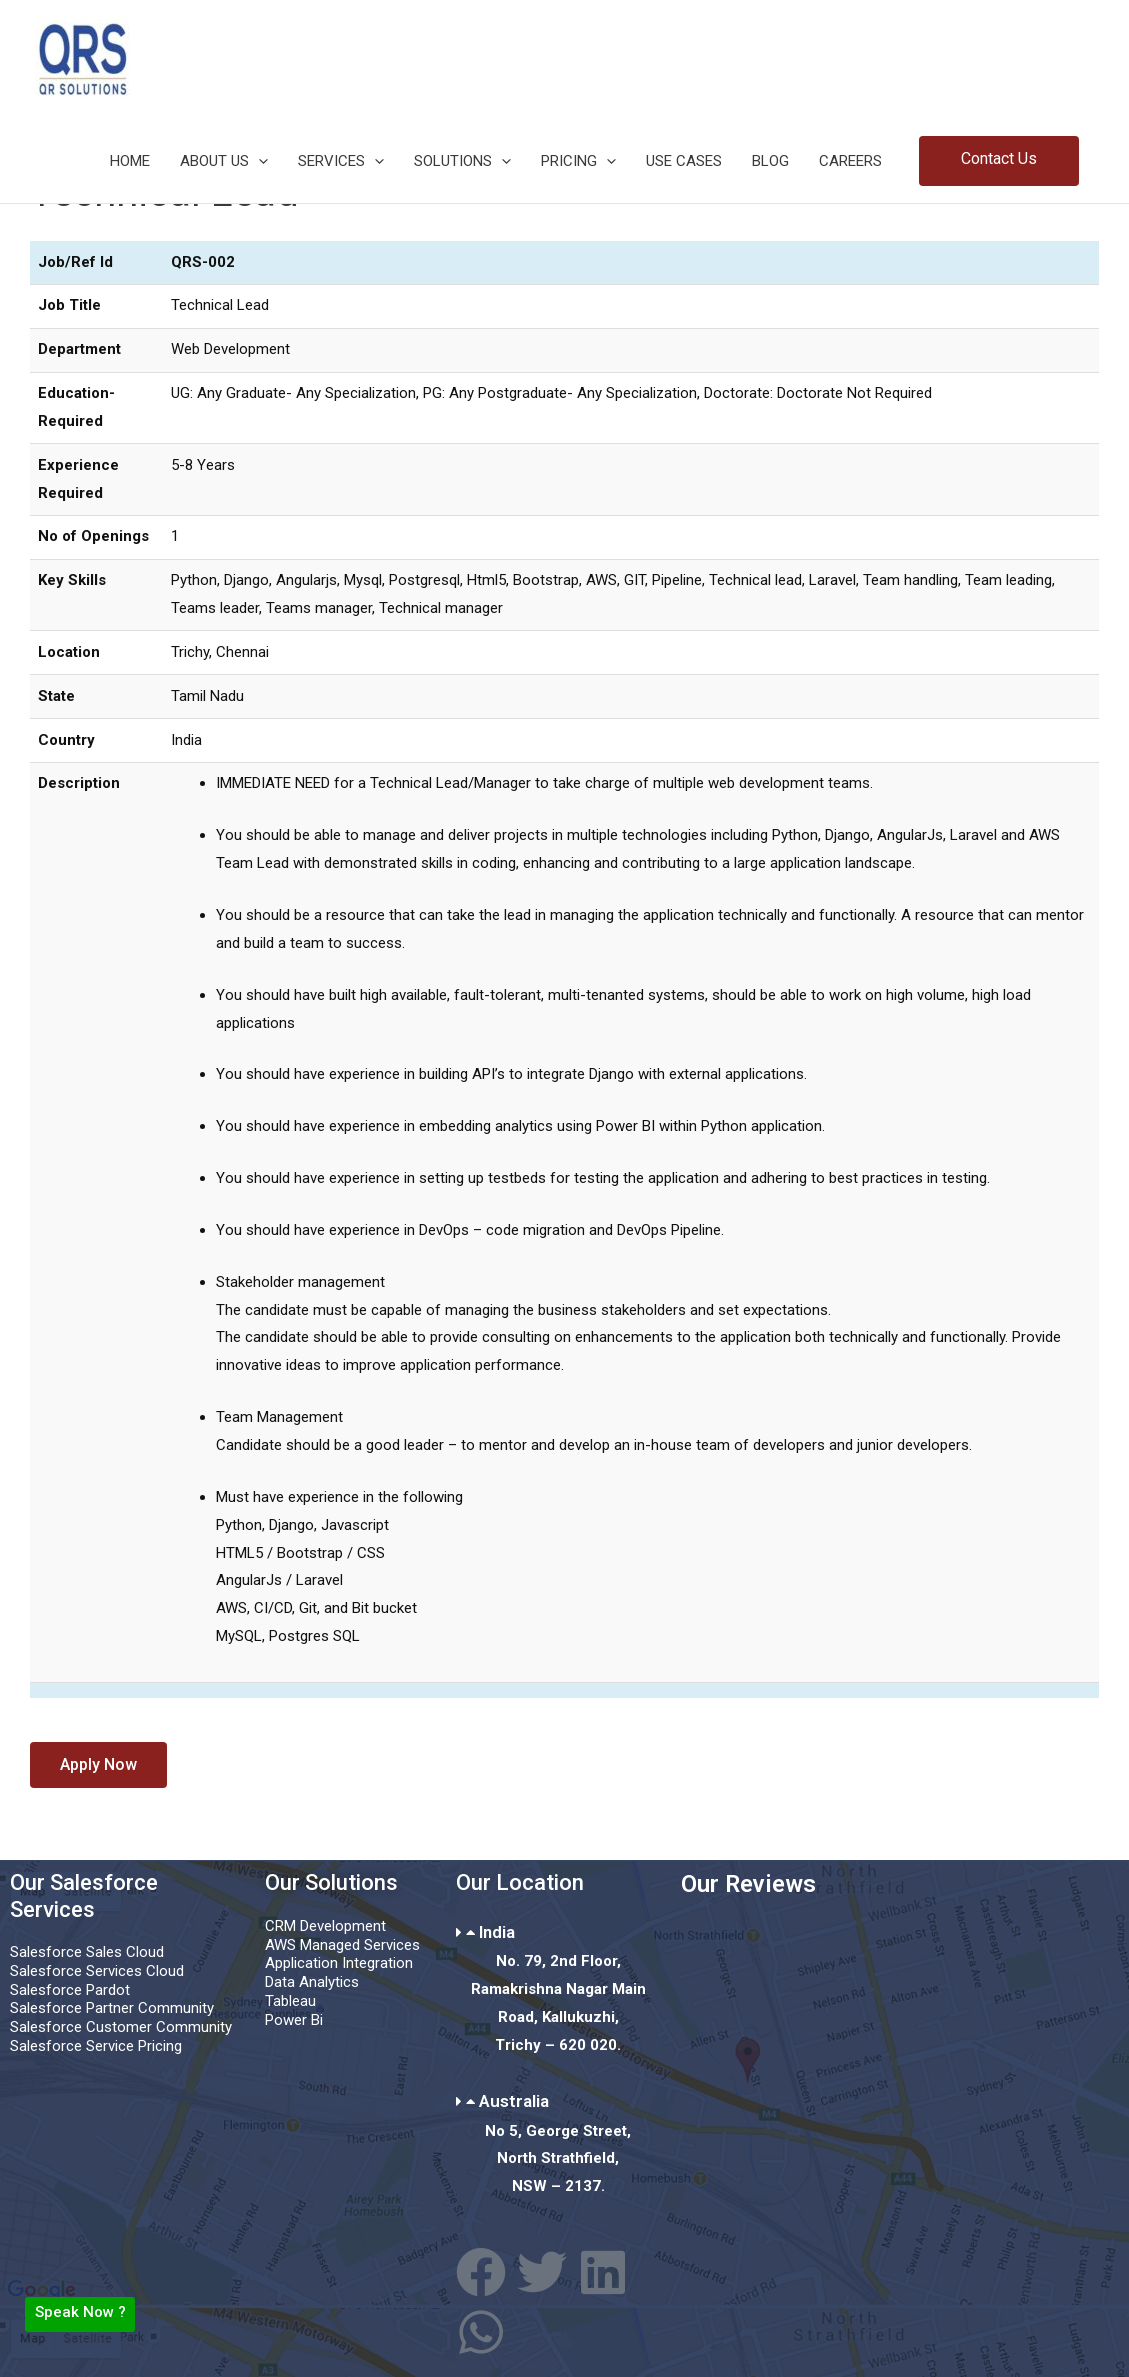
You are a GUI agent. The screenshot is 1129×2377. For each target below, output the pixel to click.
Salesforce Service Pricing (96, 2046)
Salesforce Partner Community (112, 2008)
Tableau (290, 2001)
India (497, 1932)
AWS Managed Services (342, 1945)
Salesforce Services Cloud (97, 1971)
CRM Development (325, 1926)
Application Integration (339, 1963)
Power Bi (294, 2020)
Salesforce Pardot (70, 1990)
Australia (514, 2101)
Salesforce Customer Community (121, 2027)
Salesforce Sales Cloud (87, 1952)
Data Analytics (312, 1982)
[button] (999, 161)
